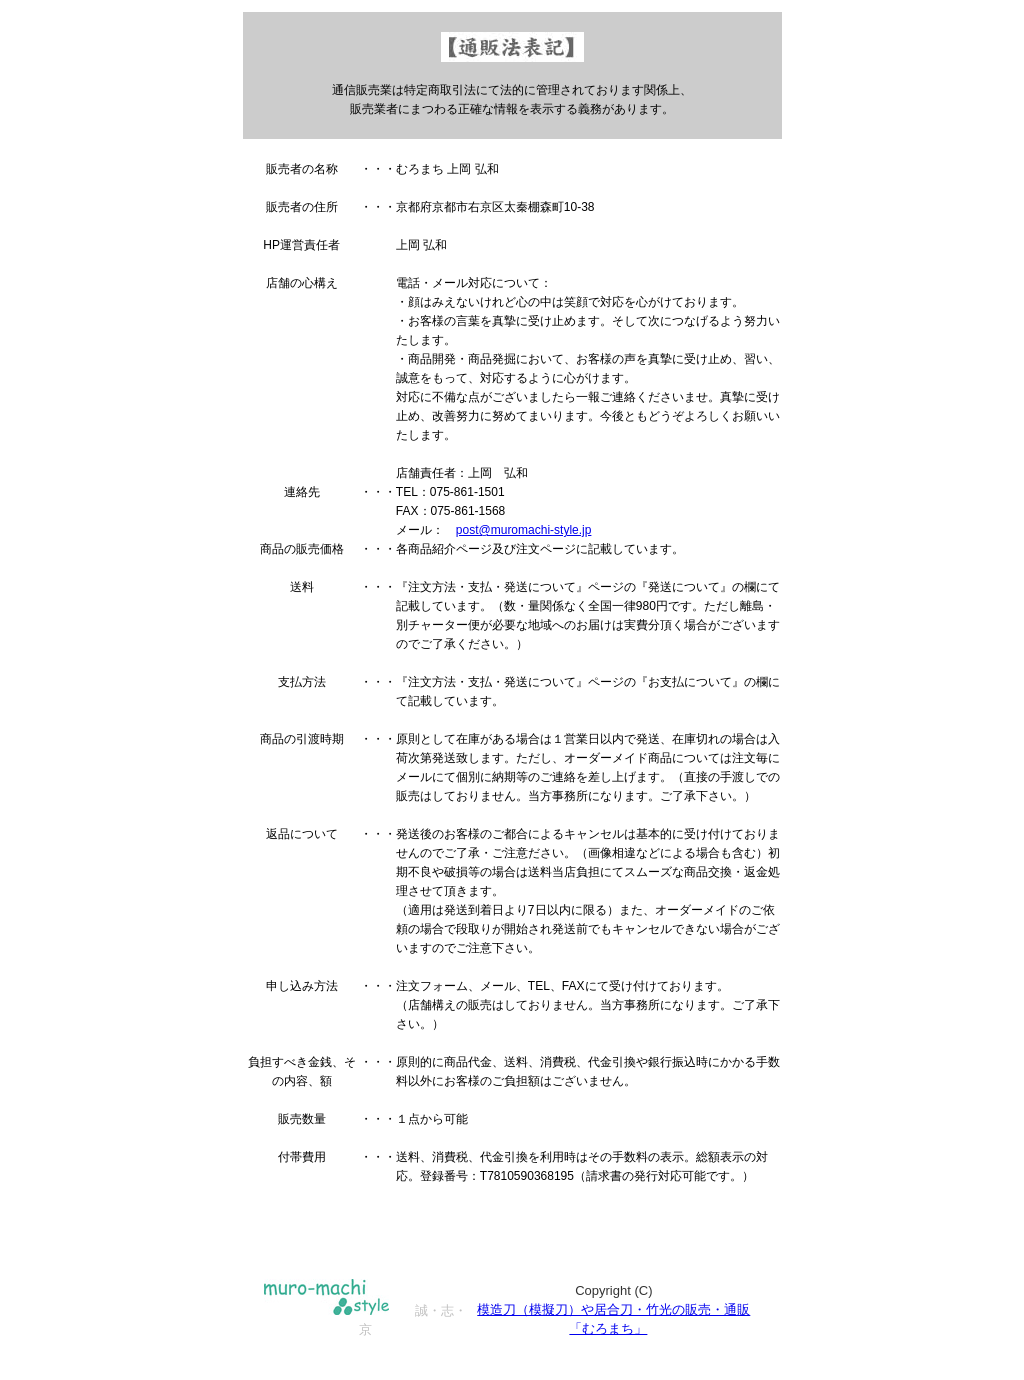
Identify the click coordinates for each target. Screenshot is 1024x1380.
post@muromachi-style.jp (524, 530)
